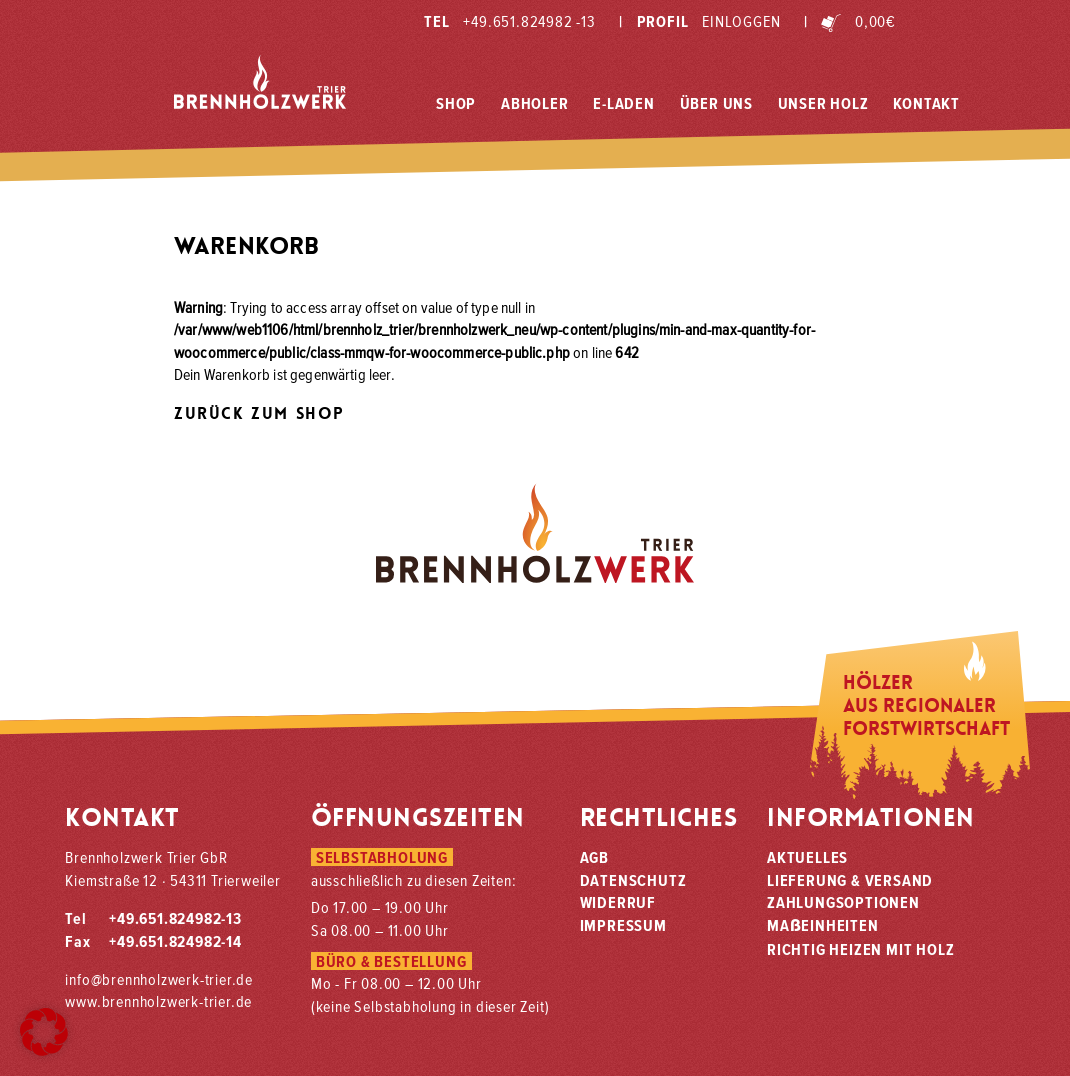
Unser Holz (823, 103)
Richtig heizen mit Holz (860, 949)
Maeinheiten (823, 925)
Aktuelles (807, 857)
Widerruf (618, 902)
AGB (594, 857)
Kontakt (926, 103)
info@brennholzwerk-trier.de (159, 979)
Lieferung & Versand (850, 880)
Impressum (623, 925)
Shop (456, 103)
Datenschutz (633, 880)
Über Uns (716, 103)
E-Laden (624, 103)
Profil (699, 21)
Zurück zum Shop (259, 413)
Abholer (535, 103)
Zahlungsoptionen (843, 902)
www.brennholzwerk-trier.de (158, 1001)
